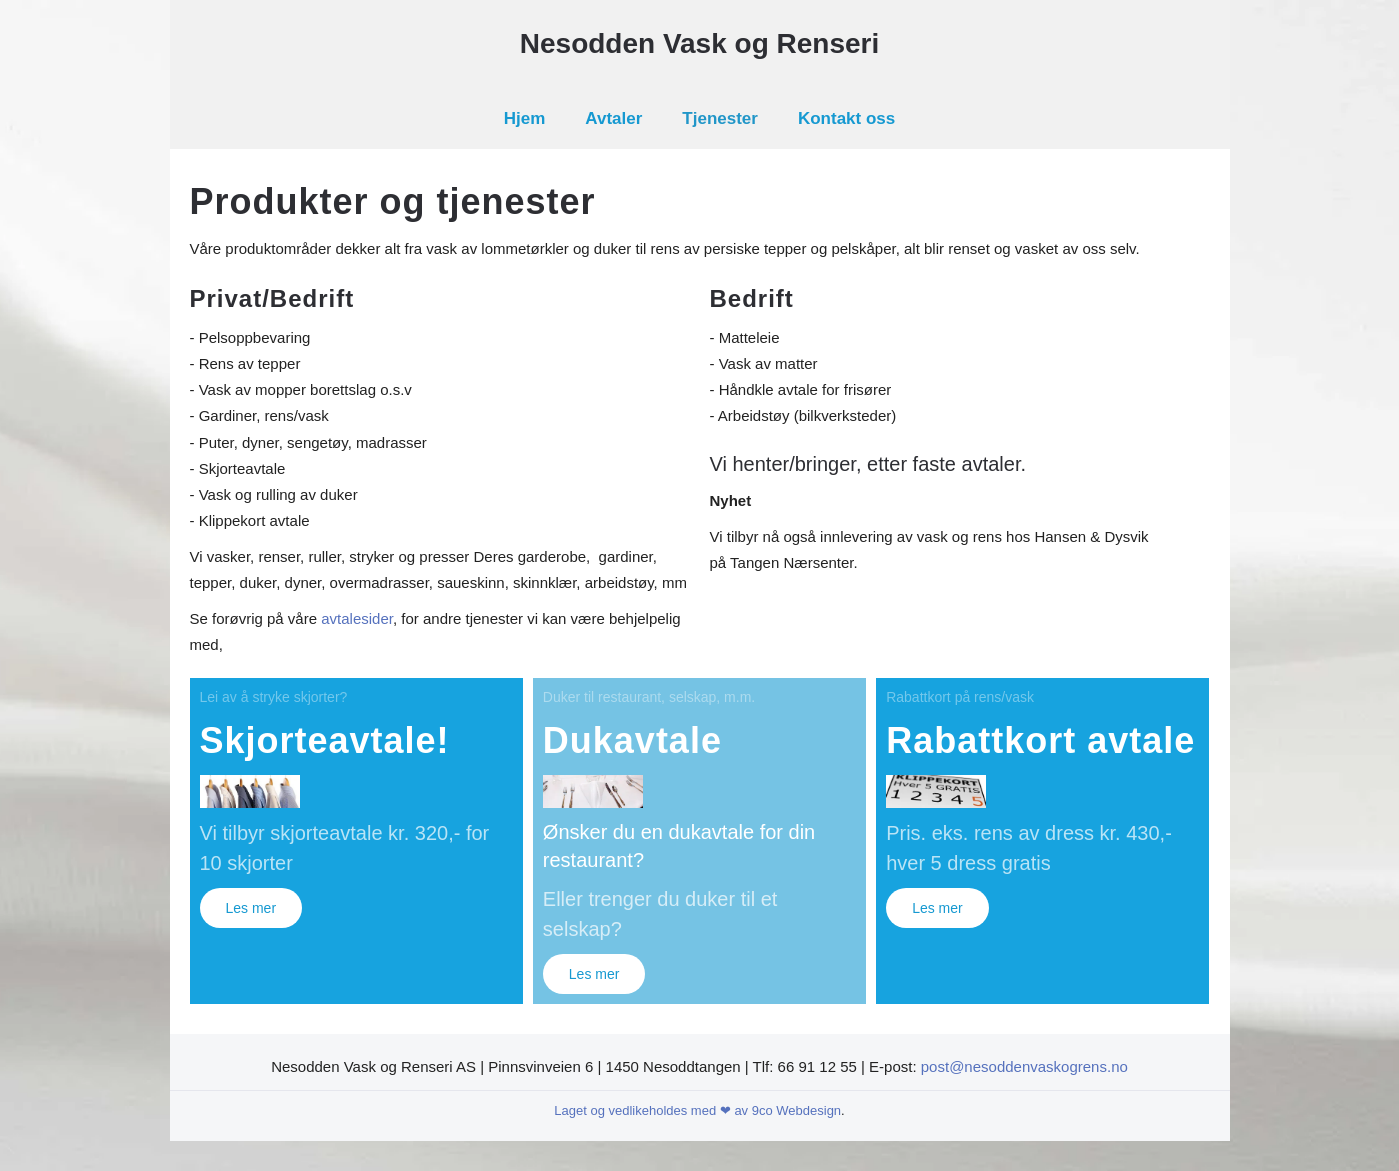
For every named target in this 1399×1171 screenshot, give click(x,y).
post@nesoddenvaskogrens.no (1024, 1066)
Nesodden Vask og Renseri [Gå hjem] (699, 43)
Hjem (525, 118)
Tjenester (720, 118)
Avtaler (613, 118)
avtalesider (357, 618)
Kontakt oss (846, 118)
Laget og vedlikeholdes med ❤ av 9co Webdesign (697, 1110)
